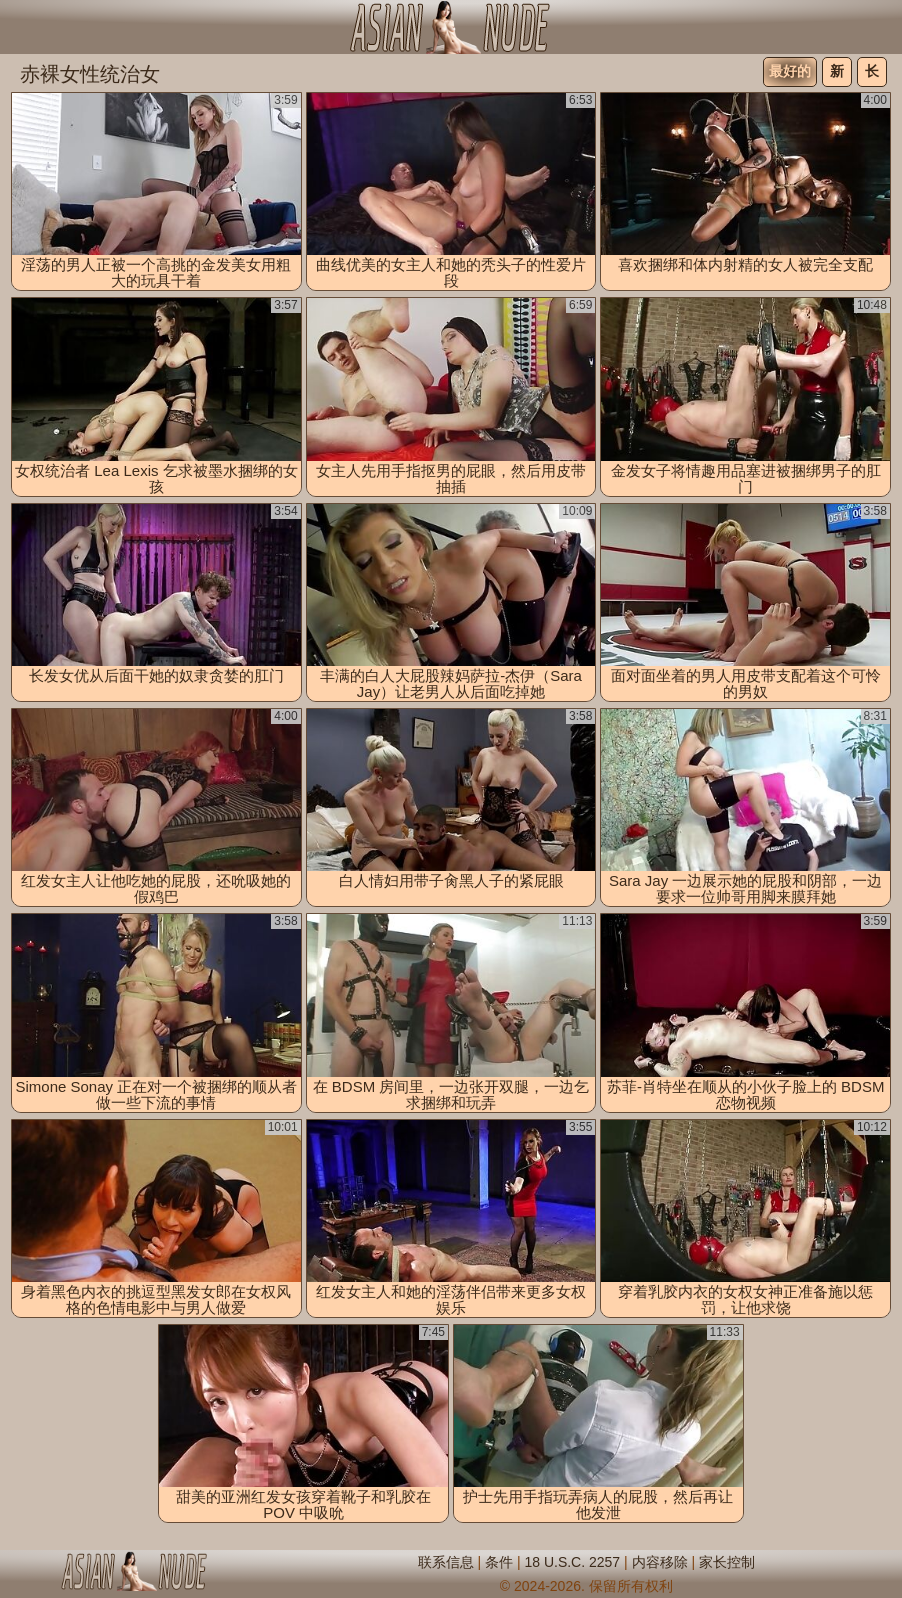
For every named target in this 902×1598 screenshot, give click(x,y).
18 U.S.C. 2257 (572, 1562)
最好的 (790, 71)
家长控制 (727, 1562)
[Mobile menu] (18, 27)
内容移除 (660, 1562)
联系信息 (446, 1562)
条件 (499, 1562)
